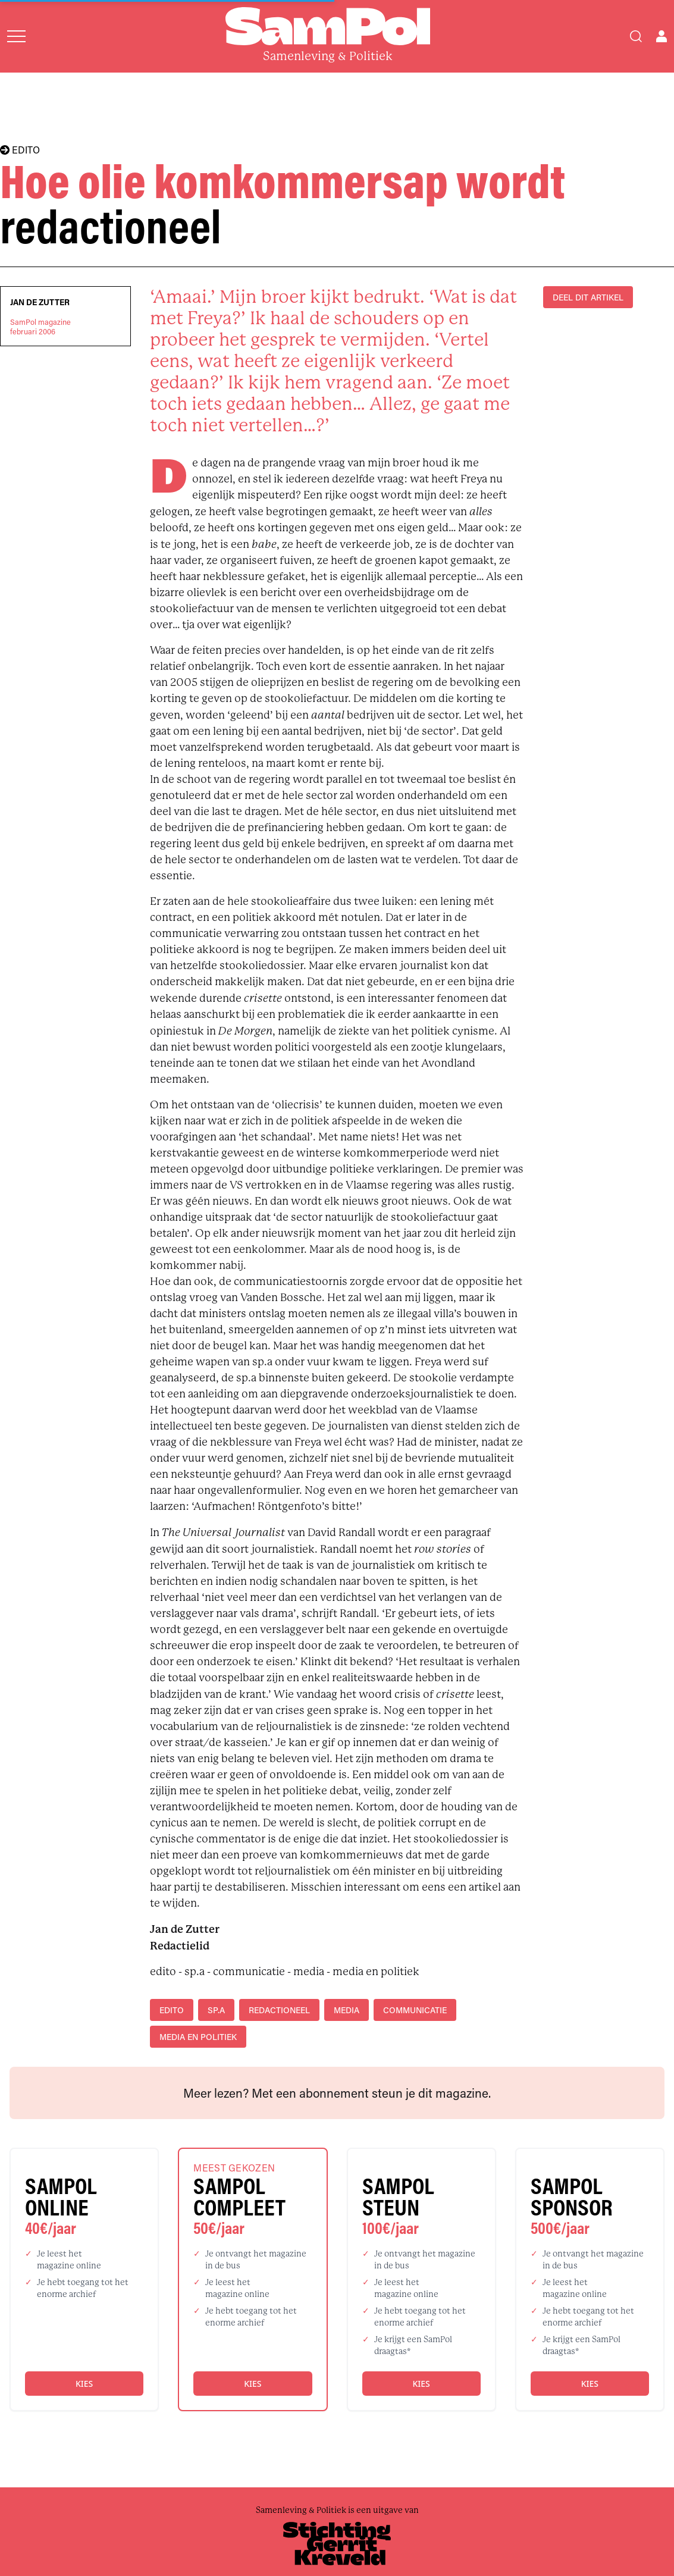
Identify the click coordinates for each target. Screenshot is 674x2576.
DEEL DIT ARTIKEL (588, 297)
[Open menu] (16, 36)
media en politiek (198, 2036)
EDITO (20, 150)
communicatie (415, 2010)
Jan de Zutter (40, 302)
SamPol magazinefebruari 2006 (40, 327)
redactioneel (279, 2010)
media (346, 2010)
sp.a (216, 2010)
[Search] (636, 36)
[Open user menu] (661, 36)
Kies (84, 2383)
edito (171, 2010)
